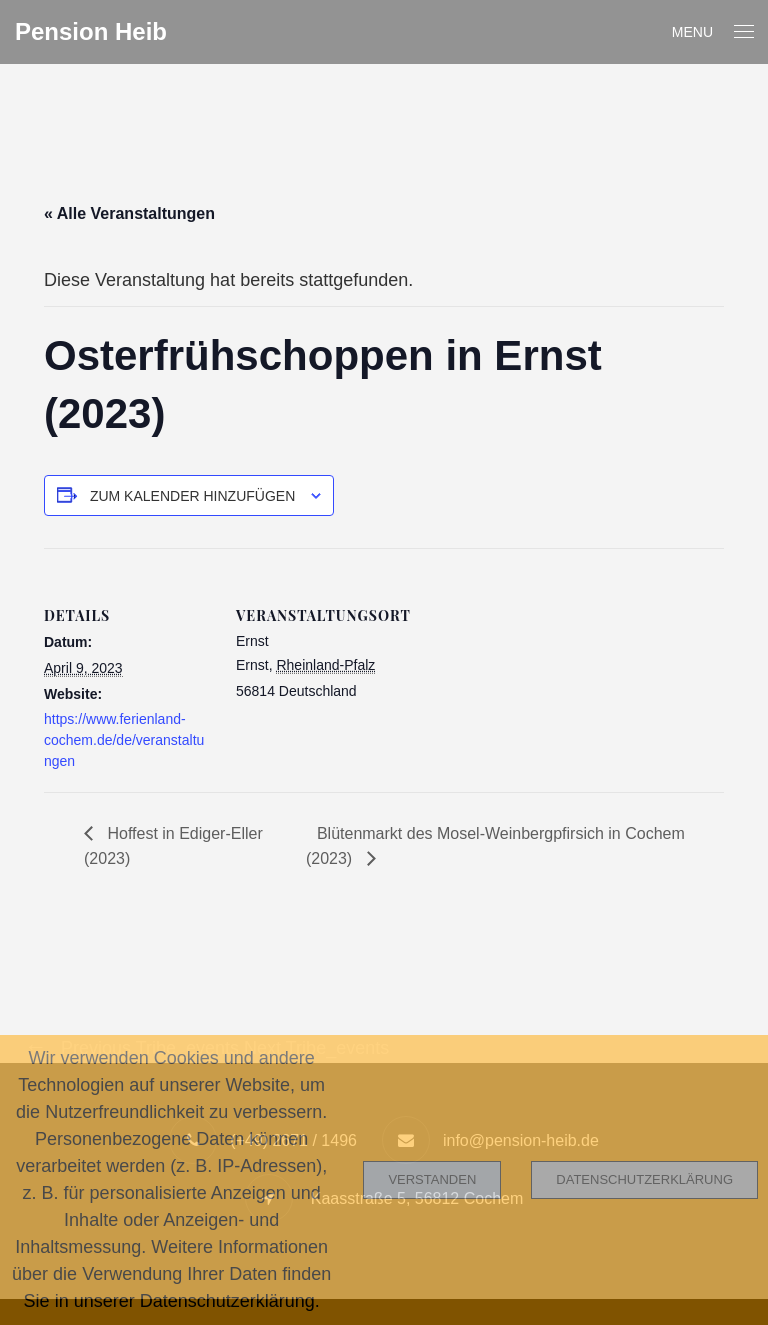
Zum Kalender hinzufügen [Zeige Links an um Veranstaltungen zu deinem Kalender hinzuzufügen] (192, 496)
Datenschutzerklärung (644, 1179)
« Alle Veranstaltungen (129, 213)
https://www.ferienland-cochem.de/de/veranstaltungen (124, 740)
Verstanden (432, 1179)
